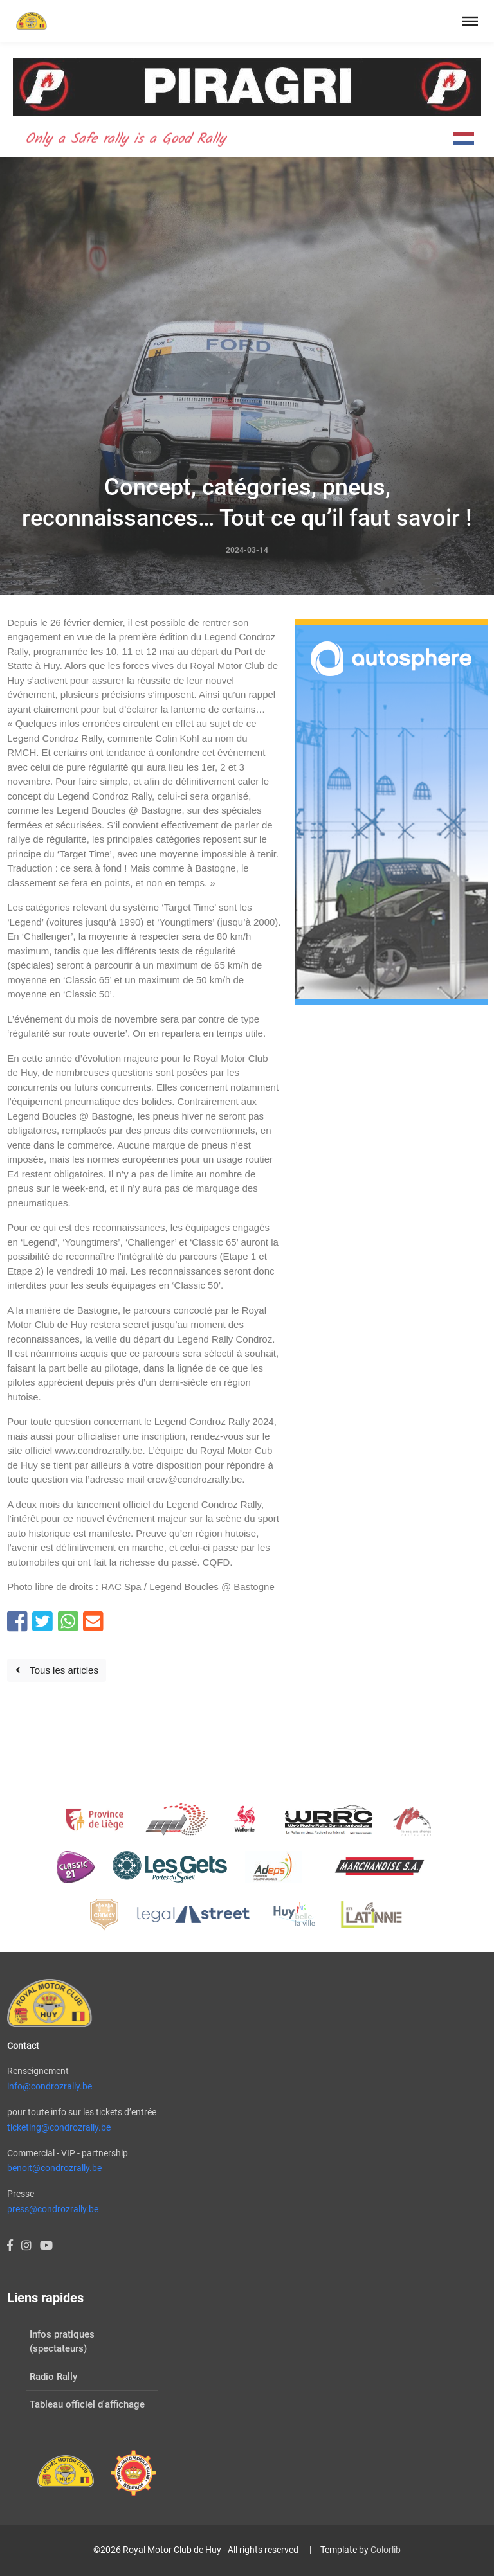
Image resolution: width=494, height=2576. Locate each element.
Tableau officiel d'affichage (87, 2404)
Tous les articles (56, 1670)
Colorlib (385, 2550)
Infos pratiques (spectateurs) (62, 2342)
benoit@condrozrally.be (54, 2168)
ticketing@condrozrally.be (59, 2127)
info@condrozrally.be (49, 2086)
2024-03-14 (247, 550)
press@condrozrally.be (52, 2209)
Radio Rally (53, 2377)
